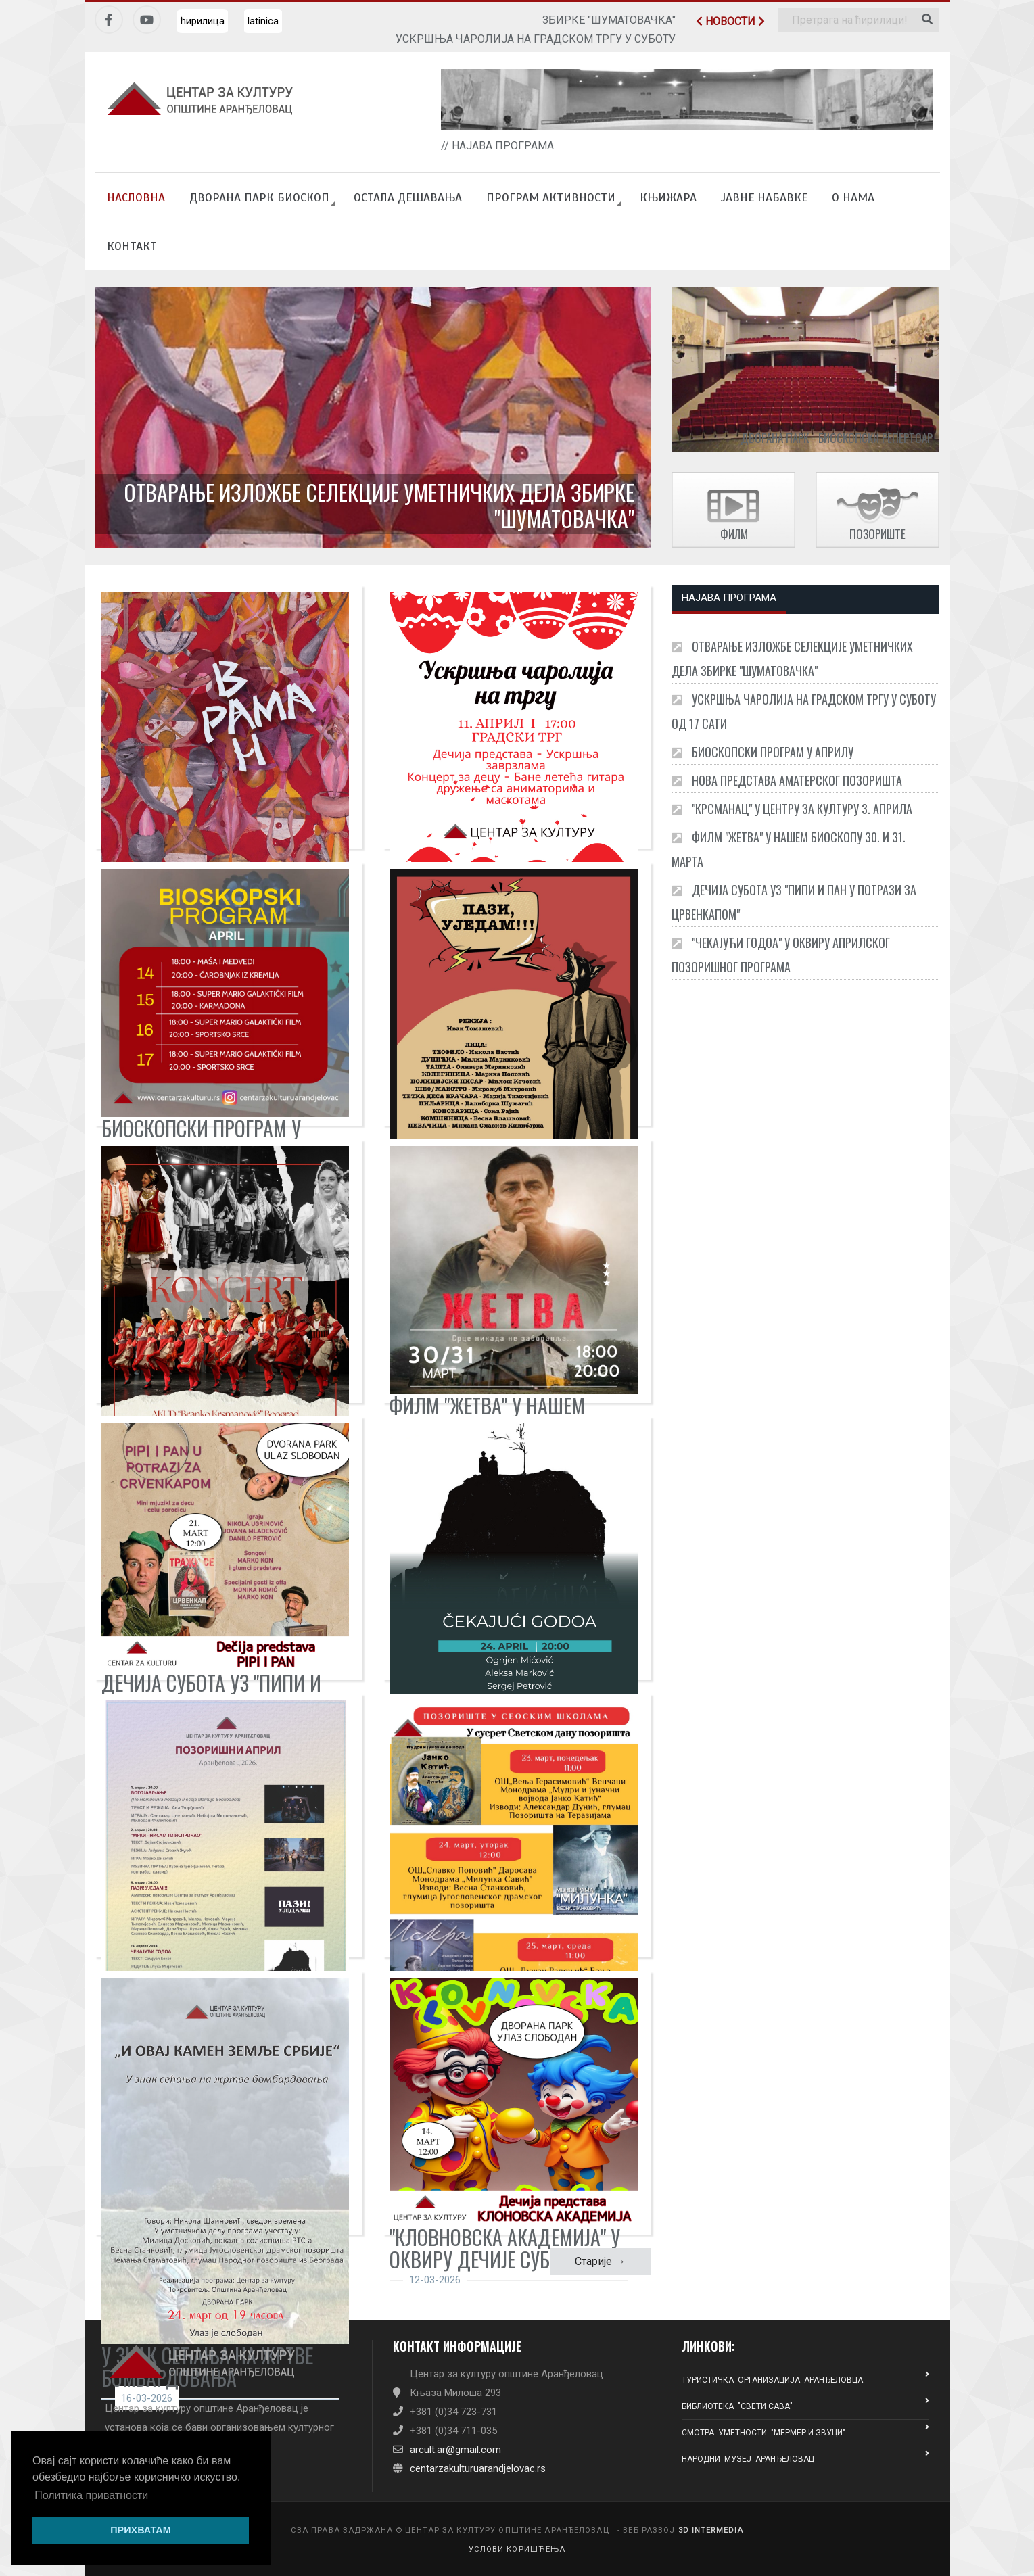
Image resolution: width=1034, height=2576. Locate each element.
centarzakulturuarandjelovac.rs (478, 2468)
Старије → (600, 2261)
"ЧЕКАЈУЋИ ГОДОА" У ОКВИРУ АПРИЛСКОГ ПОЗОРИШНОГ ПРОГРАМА (781, 955)
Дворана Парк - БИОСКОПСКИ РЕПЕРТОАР (837, 437)
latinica (263, 21)
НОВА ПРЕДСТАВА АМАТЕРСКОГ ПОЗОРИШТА (787, 780)
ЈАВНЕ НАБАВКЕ (764, 197)
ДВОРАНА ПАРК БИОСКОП (259, 197)
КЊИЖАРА (668, 197)
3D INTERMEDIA (711, 2530)
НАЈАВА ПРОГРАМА (729, 598)
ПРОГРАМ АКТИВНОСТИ (550, 197)
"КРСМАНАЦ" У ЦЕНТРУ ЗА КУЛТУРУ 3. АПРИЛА (792, 808)
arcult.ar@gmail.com (455, 2449)
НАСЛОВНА (136, 197)
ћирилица (203, 21)
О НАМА (853, 197)
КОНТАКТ (132, 246)
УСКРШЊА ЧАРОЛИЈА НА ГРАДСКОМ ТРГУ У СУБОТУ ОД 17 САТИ (804, 711)
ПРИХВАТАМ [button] (140, 2530)
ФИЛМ (734, 533)
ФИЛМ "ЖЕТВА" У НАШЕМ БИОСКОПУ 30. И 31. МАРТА (789, 849)
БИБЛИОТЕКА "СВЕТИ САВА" (806, 2404)
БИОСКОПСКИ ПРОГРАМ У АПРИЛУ (762, 752)
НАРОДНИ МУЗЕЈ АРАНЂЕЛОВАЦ (806, 2457)
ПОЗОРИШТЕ (877, 533)
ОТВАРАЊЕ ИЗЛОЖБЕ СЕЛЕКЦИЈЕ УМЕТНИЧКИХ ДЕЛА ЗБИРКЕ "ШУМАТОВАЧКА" (379, 505)
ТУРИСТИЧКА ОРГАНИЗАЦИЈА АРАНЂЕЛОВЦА (806, 2377)
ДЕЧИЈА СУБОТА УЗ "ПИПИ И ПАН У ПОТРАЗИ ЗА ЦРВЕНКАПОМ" (794, 902)
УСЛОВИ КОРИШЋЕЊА (517, 2549)
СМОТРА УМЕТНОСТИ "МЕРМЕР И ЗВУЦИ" (806, 2430)
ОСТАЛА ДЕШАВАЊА (408, 197)
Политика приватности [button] (91, 2495)
